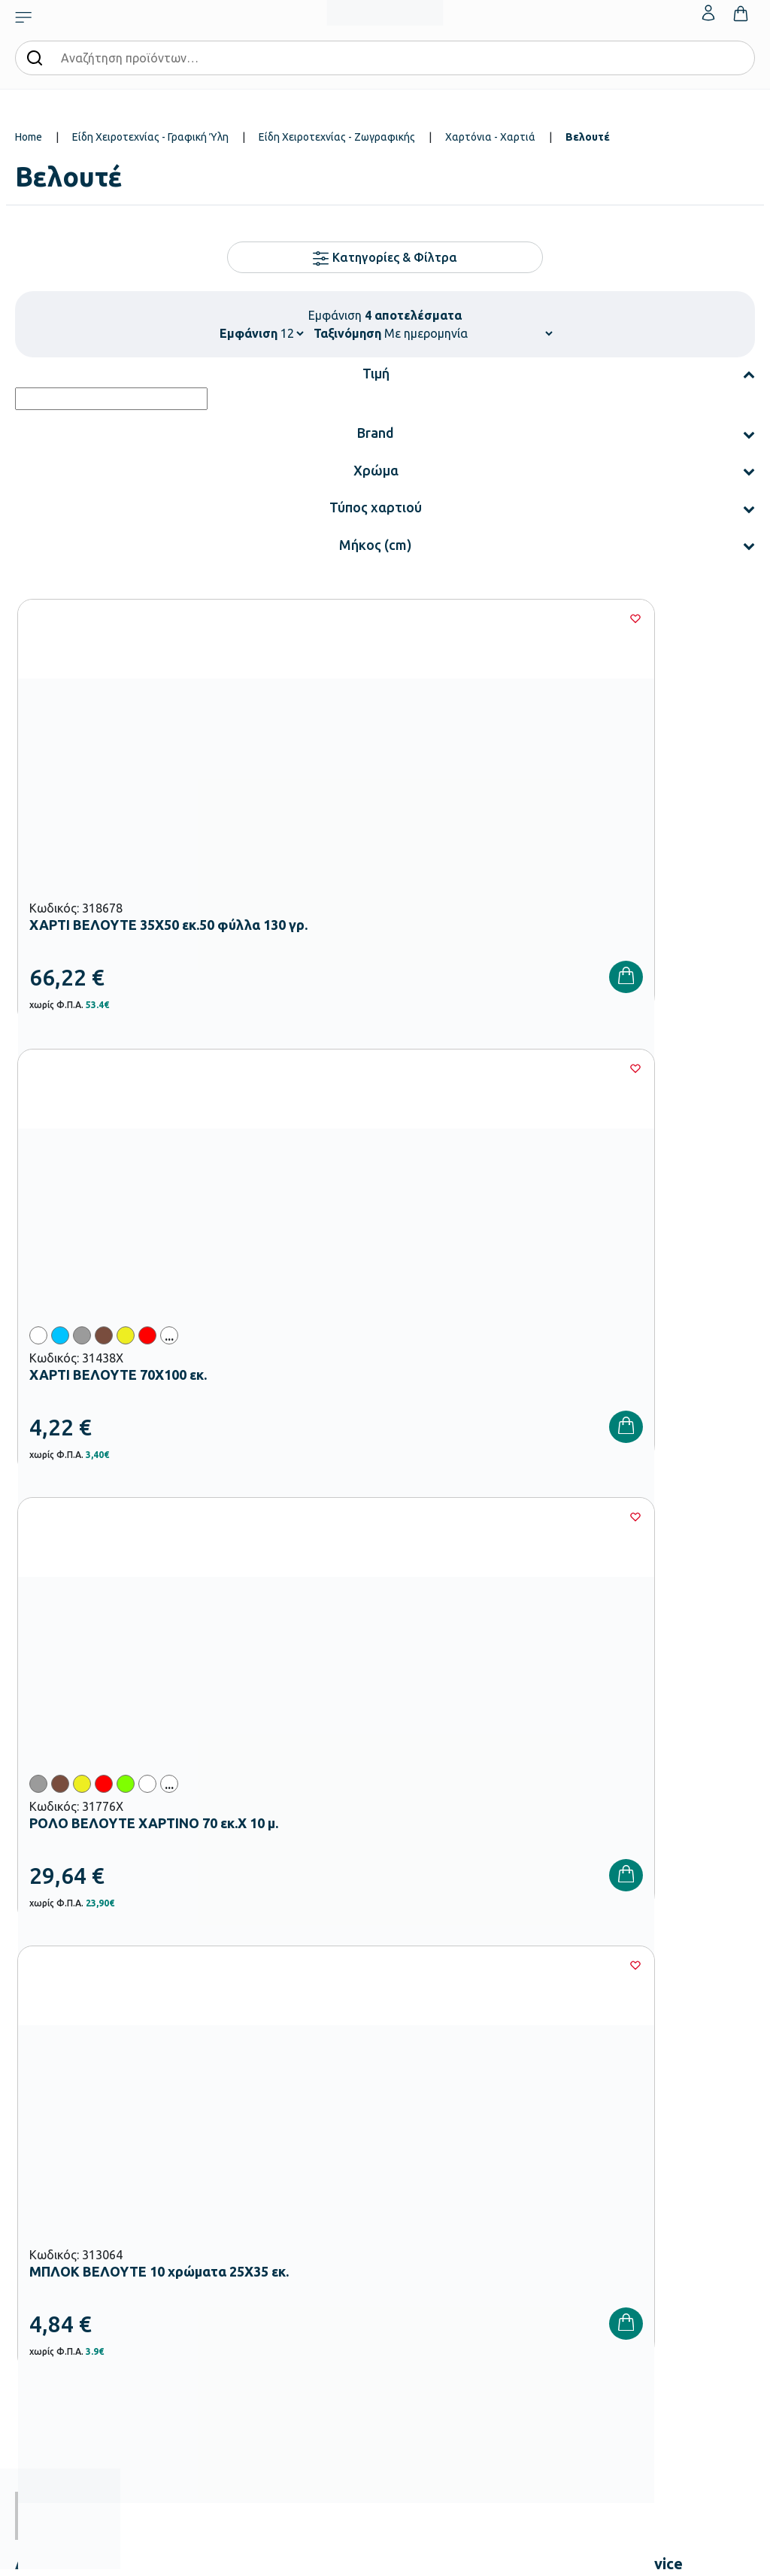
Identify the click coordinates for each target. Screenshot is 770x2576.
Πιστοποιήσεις (424, 2128)
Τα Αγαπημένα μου (685, 2128)
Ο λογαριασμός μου (687, 2104)
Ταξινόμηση (347, 333)
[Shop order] (468, 333)
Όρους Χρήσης (654, 1857)
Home (28, 137)
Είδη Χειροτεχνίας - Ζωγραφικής (337, 137)
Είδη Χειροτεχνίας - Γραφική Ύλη (150, 137)
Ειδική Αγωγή (296, 2387)
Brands (408, 2176)
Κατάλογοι (417, 2152)
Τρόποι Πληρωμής (558, 2128)
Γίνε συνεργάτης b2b (438, 2224)
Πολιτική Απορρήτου (570, 1875)
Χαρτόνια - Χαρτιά (490, 137)
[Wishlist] (231, 618)
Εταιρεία (411, 2104)
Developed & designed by (385, 2557)
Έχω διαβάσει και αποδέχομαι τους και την (570, 1866)
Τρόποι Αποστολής (560, 2152)
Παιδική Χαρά (297, 2339)
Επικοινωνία (670, 2152)
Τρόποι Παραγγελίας (564, 2104)
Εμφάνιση (248, 333)
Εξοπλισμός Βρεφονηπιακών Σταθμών (304, 2146)
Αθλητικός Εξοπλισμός (317, 2363)
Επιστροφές (544, 2176)
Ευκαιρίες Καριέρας (435, 2200)
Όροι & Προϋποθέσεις (566, 2200)
